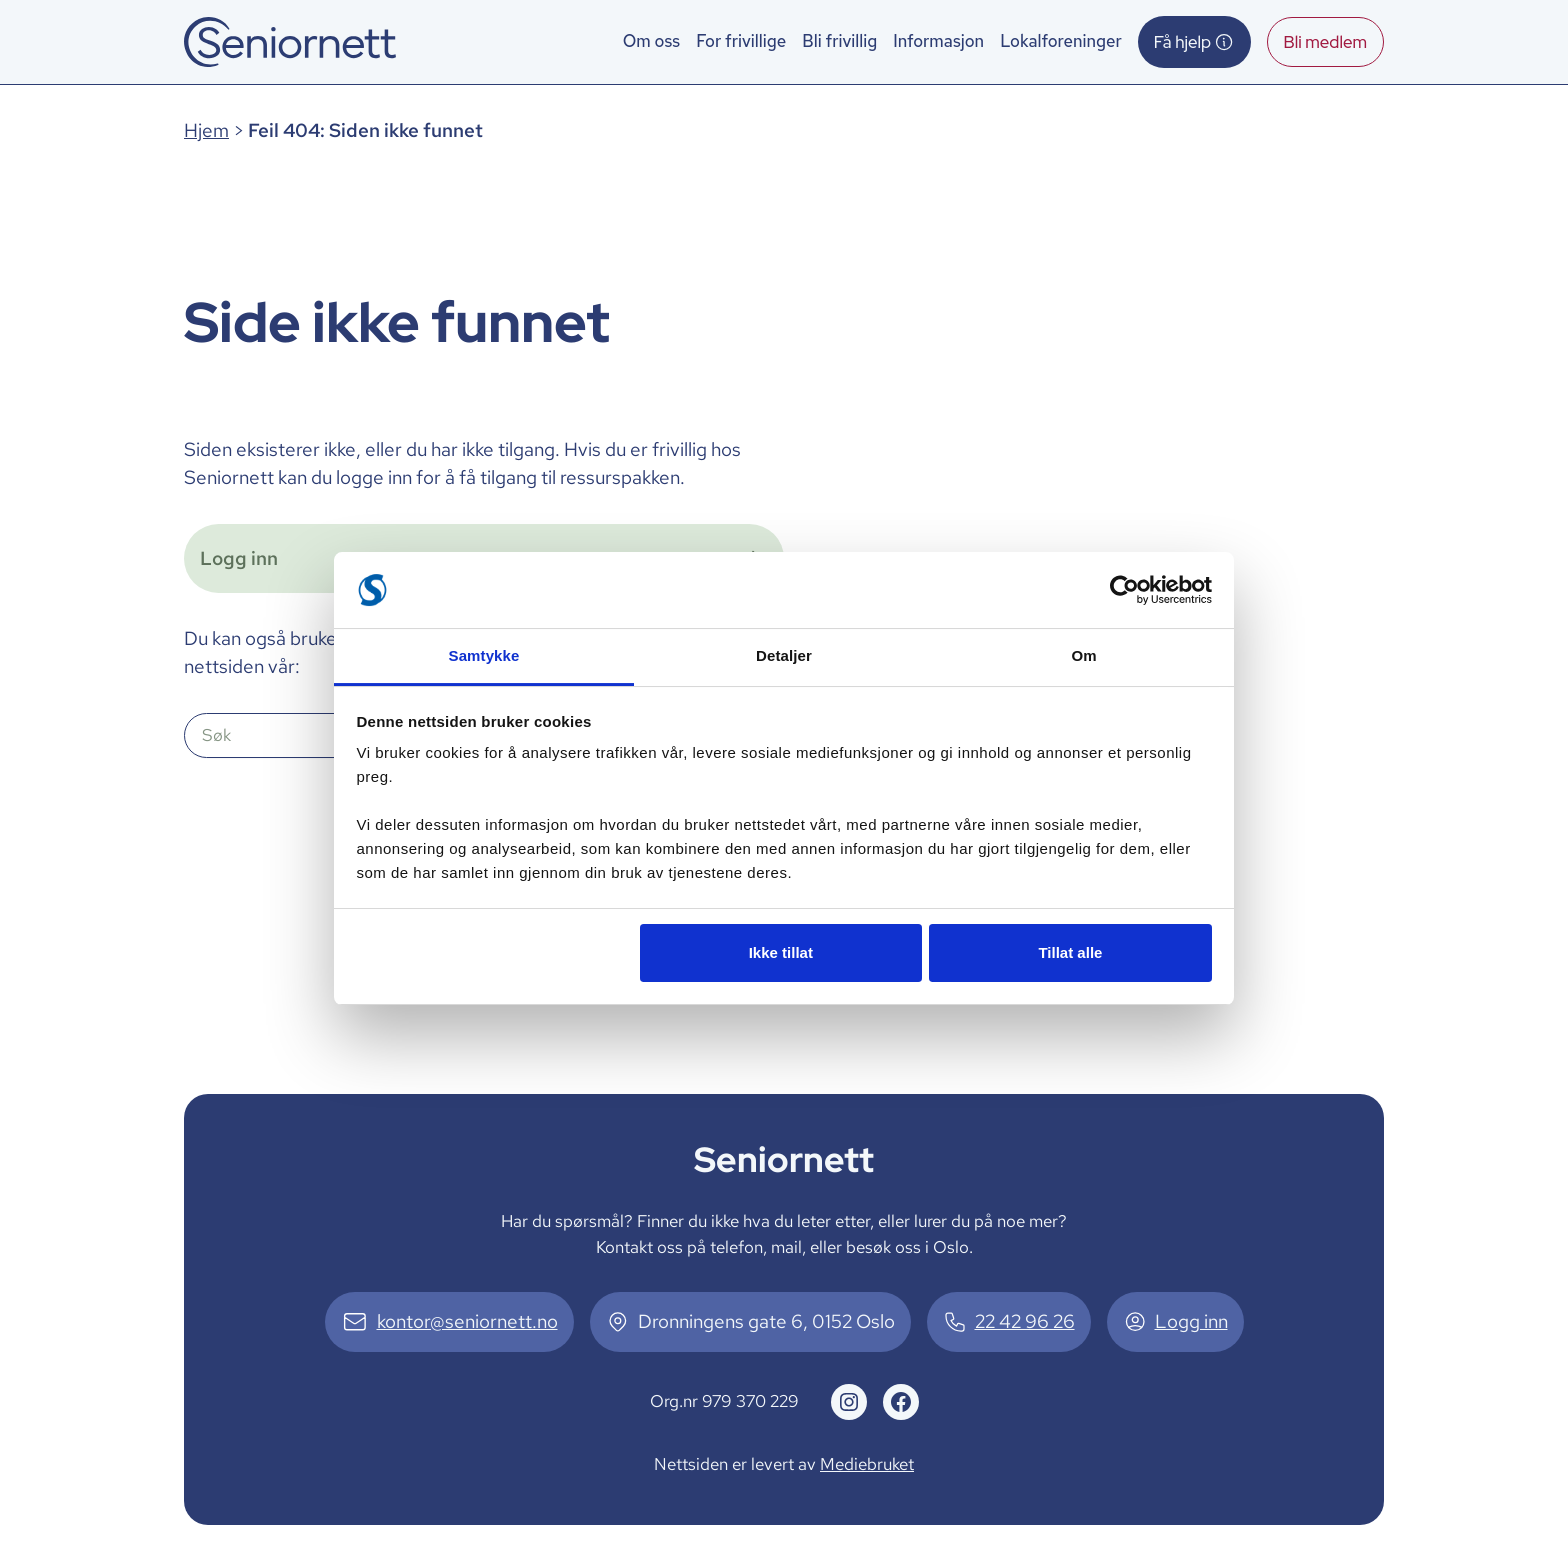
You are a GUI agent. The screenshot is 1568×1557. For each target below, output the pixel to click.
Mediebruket (867, 1464)
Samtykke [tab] (484, 655)
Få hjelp (1194, 42)
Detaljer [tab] (784, 655)
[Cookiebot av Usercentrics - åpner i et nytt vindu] (1124, 590)
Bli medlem (1325, 42)
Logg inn (1191, 1321)
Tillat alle (1070, 952)
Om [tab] (1083, 655)
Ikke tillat (781, 952)
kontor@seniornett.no (467, 1321)
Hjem (206, 130)
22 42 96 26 (1025, 1321)
